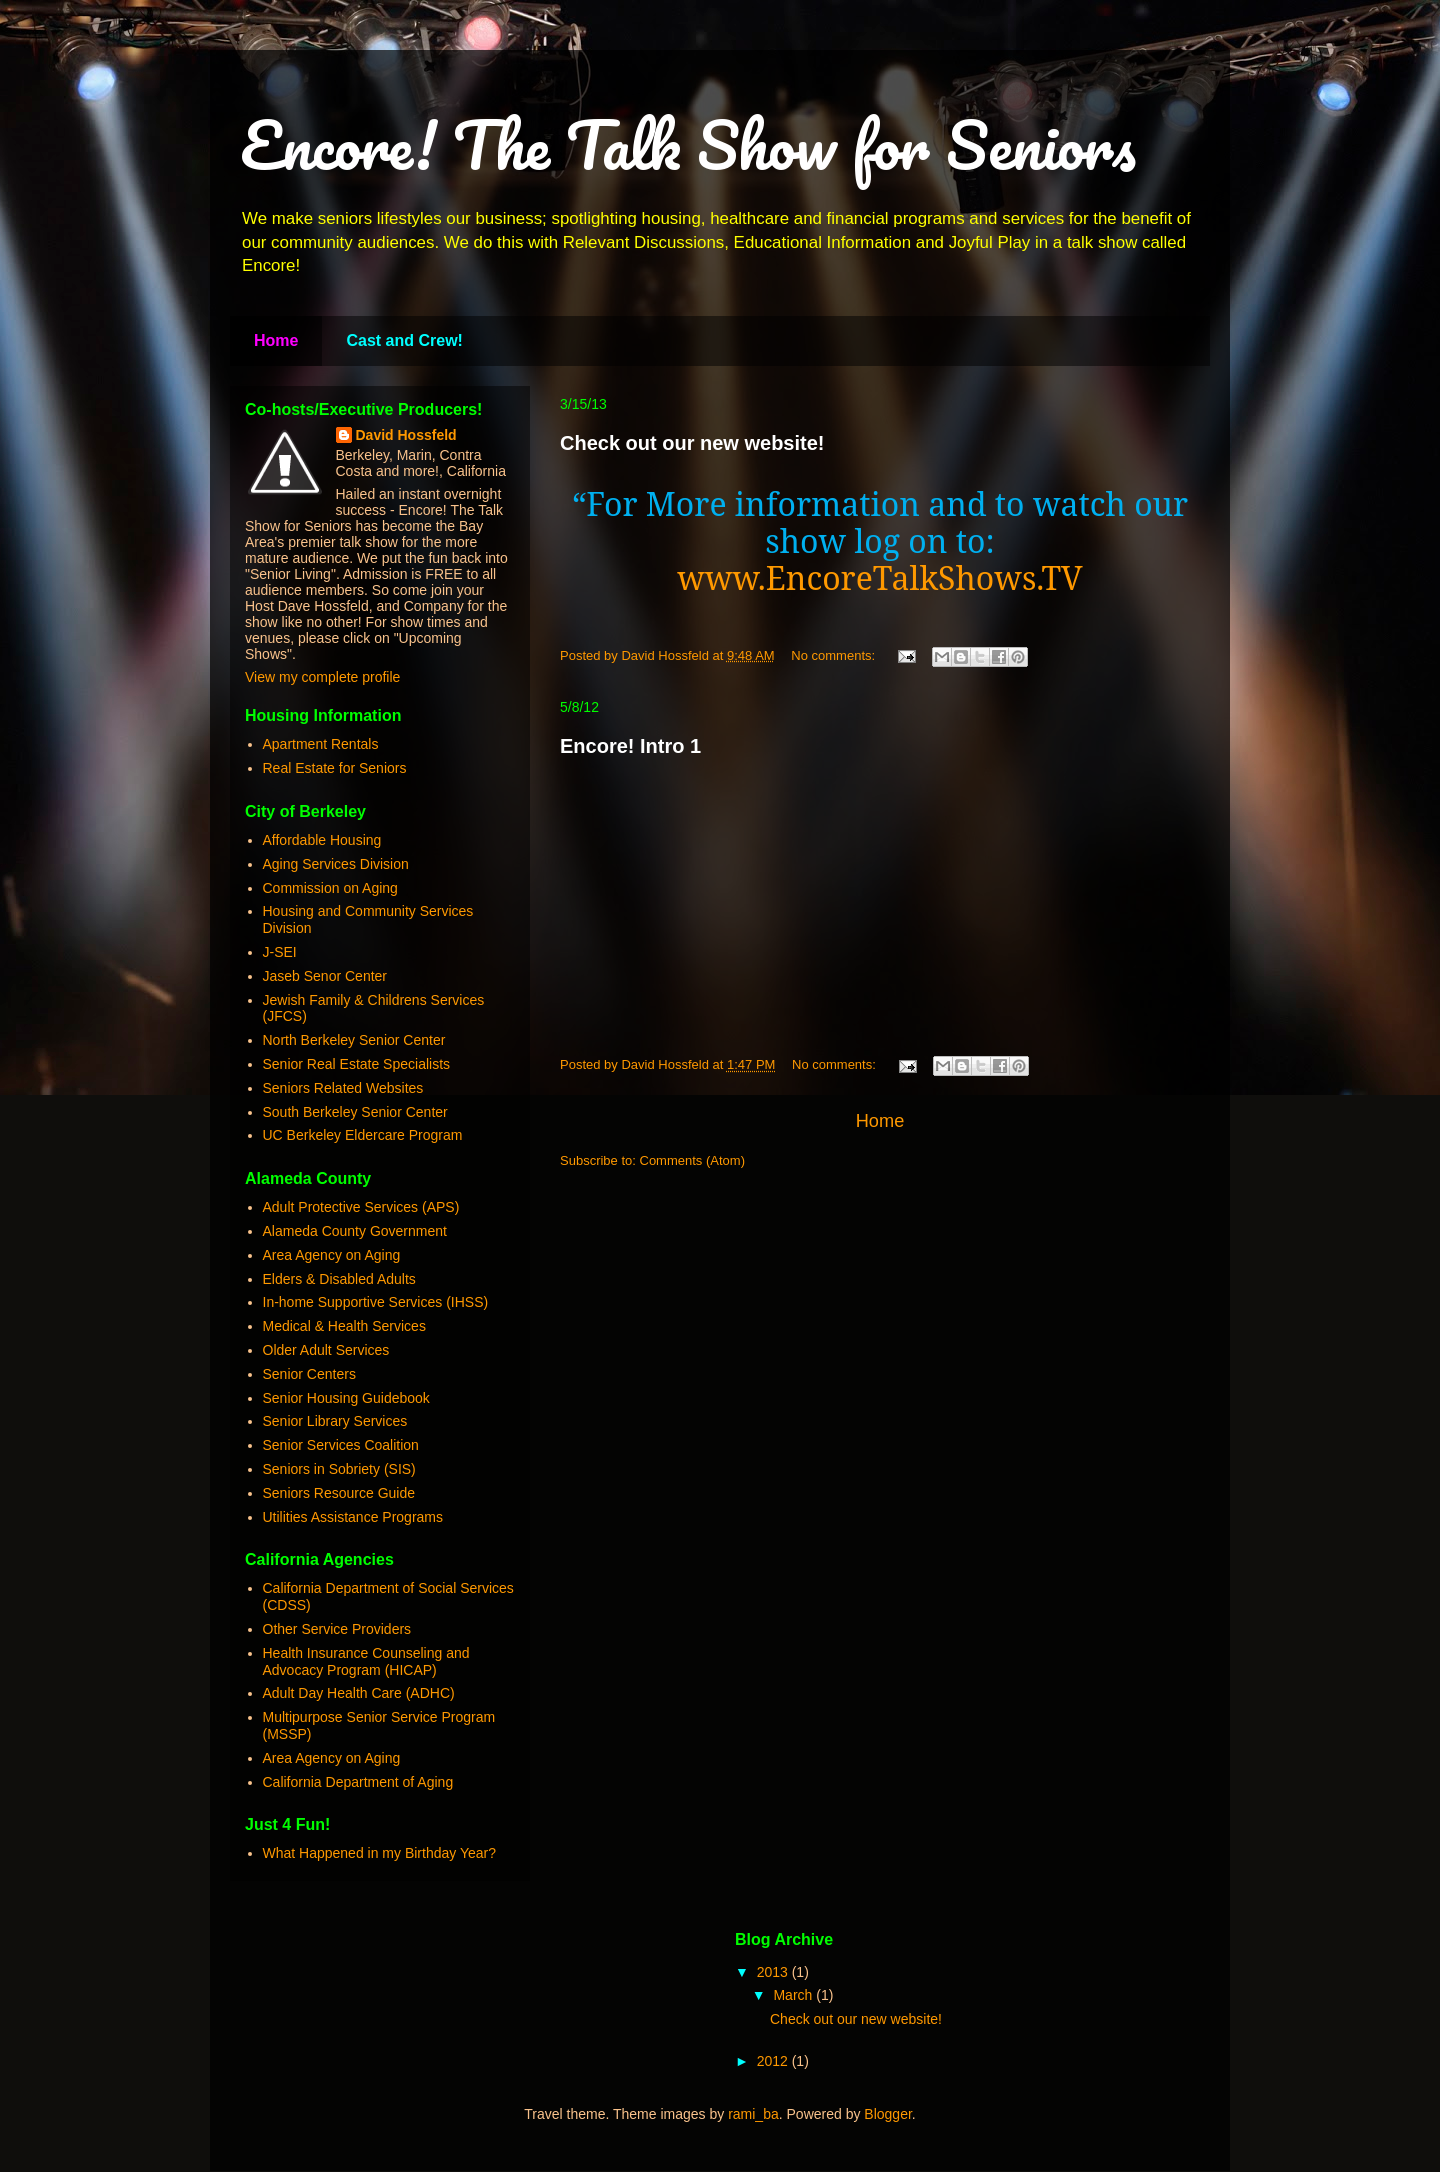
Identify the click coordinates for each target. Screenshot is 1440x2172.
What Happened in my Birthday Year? (379, 1853)
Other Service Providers (337, 1629)
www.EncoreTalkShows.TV (879, 577)
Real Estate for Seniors (335, 768)
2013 (774, 1972)
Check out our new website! (692, 443)
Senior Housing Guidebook (346, 1398)
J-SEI (280, 952)
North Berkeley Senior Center (354, 1040)
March (794, 1995)
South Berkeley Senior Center (355, 1112)
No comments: (834, 655)
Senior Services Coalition (341, 1445)
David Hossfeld (406, 435)
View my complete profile (322, 677)
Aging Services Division (336, 864)
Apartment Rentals (321, 744)
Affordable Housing (322, 840)
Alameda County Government (355, 1231)
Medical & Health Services (344, 1326)
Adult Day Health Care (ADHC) (359, 1693)
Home (276, 340)
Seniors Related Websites (343, 1088)
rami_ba (753, 2114)
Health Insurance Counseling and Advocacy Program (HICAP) (366, 1661)
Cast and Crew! (404, 340)
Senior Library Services (335, 1421)
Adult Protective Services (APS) (361, 1207)
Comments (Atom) (692, 1160)
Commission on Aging (330, 888)
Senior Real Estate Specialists (357, 1064)
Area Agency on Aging (332, 1255)
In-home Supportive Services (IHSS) (376, 1302)
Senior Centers (309, 1374)
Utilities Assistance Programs (353, 1517)
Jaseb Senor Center (325, 976)
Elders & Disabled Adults (339, 1279)
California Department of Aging (358, 1782)
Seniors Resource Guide (339, 1493)
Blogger (887, 2114)
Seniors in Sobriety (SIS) (339, 1469)
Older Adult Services (326, 1350)
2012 (774, 2061)
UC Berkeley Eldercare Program (363, 1135)
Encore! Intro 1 (630, 746)
